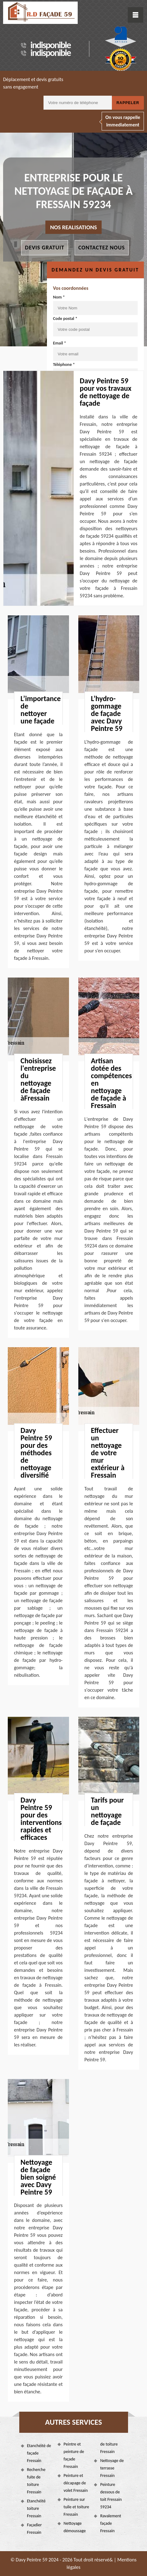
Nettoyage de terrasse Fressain (112, 2468)
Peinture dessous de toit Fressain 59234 (111, 2496)
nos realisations (73, 227)
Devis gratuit (44, 247)
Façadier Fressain (34, 2528)
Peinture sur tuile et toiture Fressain (76, 2507)
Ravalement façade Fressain (110, 2523)
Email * (95, 350)
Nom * (95, 304)
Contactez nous (101, 247)
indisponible (50, 45)
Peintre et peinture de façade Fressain (74, 2455)
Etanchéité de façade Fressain (39, 2453)
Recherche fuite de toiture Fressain (36, 2481)
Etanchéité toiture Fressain (36, 2508)
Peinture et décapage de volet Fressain (76, 2483)
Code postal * (95, 326)
